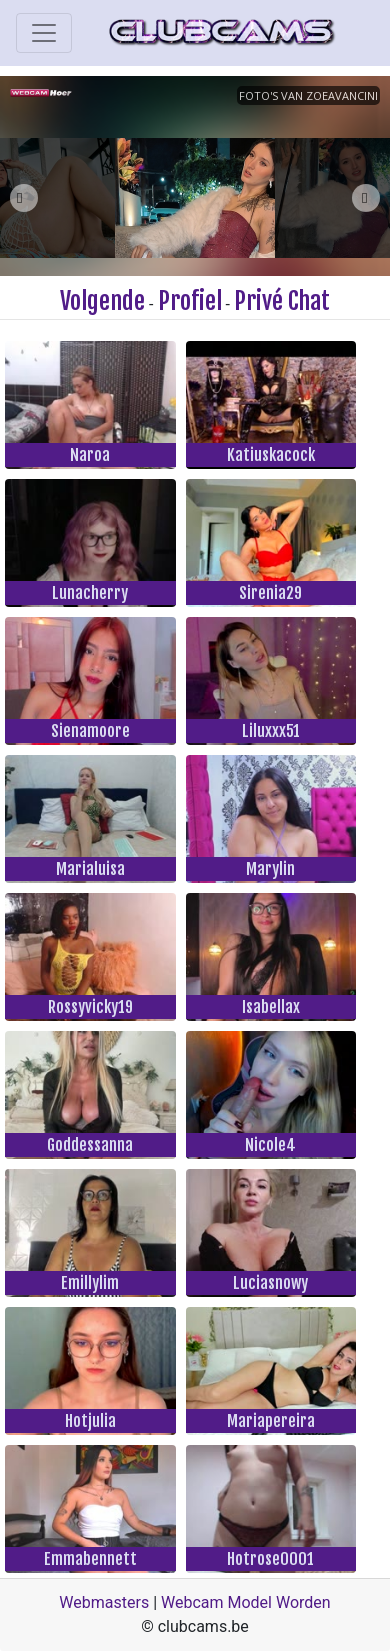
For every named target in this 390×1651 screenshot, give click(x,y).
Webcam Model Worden (246, 1602)
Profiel (190, 301)
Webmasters (104, 1602)
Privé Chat (282, 301)
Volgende (102, 301)
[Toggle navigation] (44, 33)
